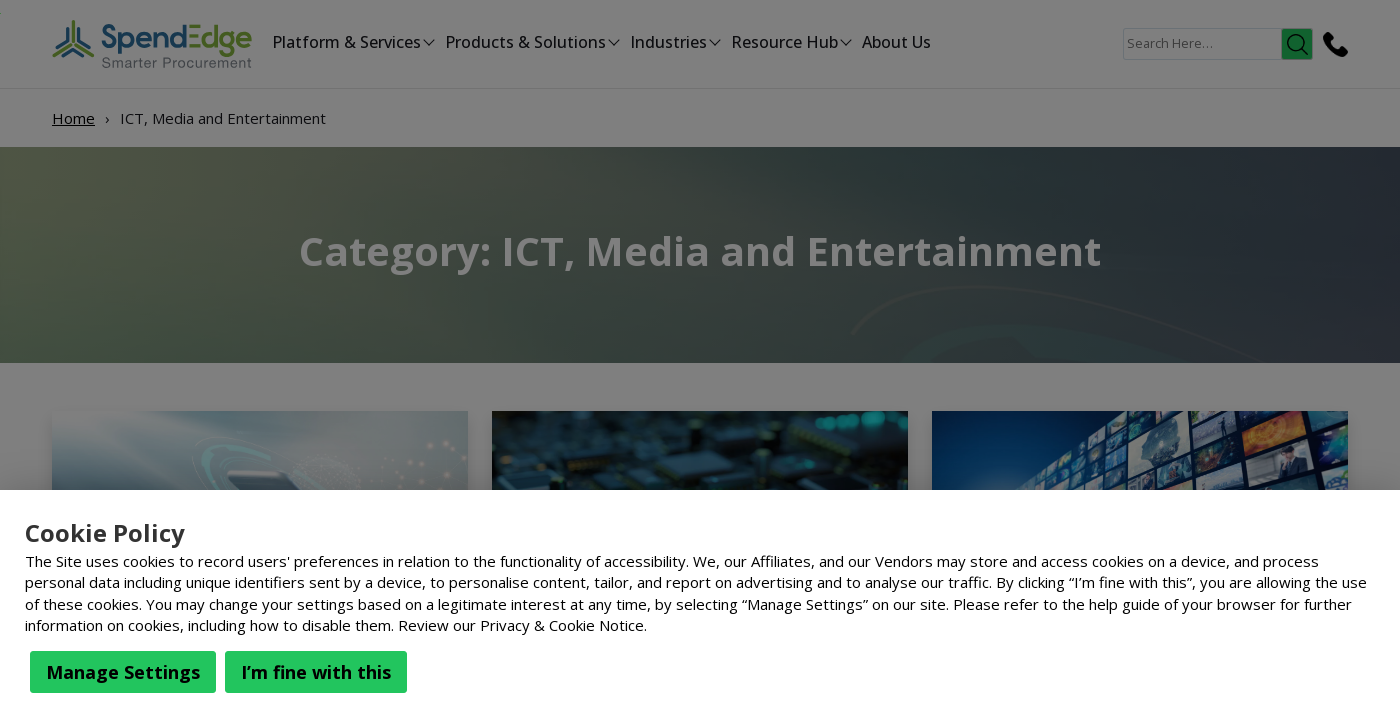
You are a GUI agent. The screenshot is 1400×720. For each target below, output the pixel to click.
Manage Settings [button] (123, 672)
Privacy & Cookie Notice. (563, 625)
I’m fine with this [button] (316, 672)
